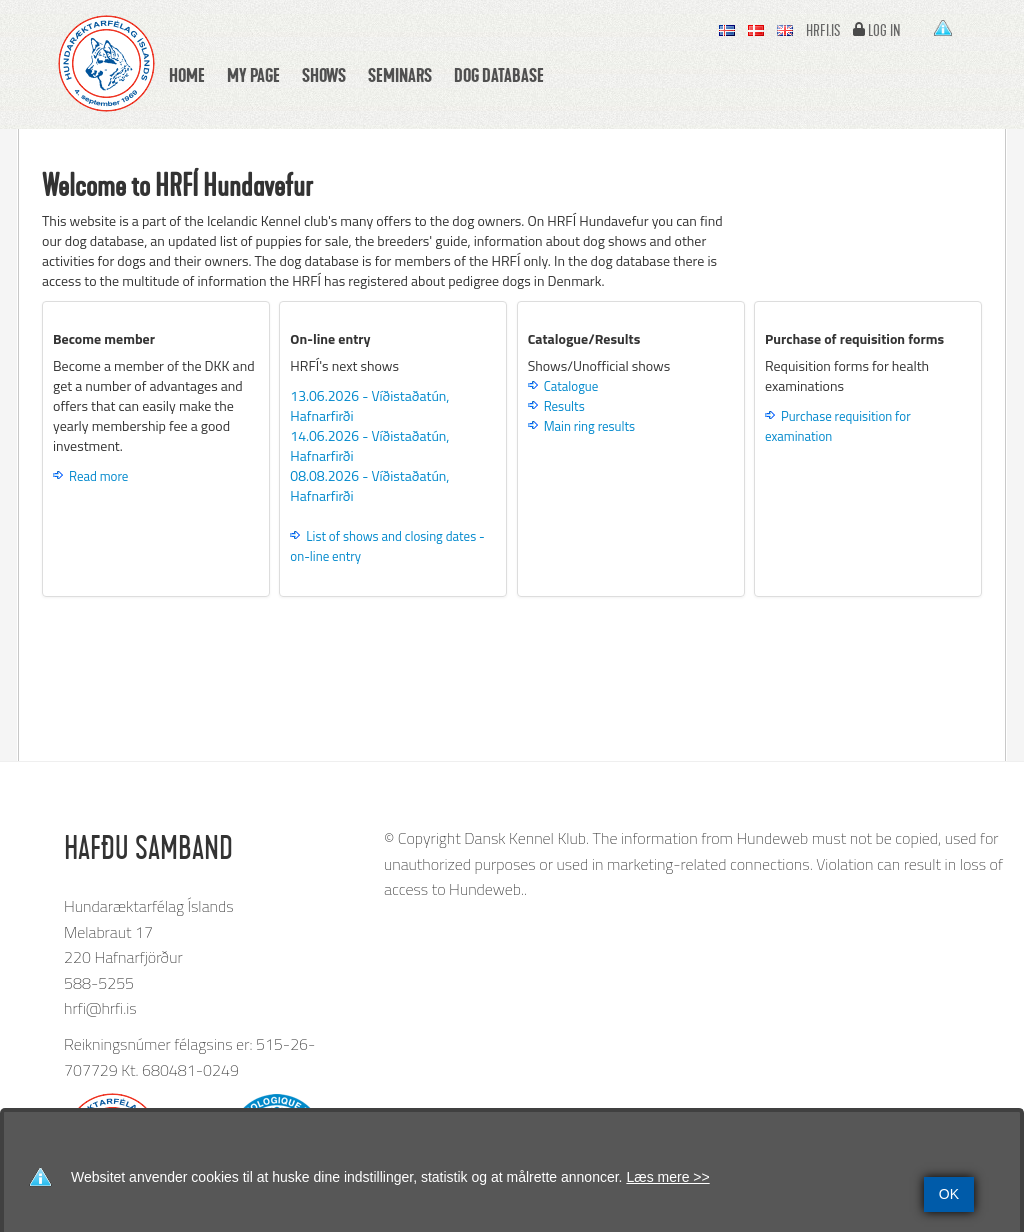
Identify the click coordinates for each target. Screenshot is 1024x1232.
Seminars (400, 75)
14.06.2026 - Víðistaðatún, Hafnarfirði (369, 445)
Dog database (499, 75)
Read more (98, 476)
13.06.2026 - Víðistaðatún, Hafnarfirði (369, 405)
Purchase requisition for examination (838, 426)
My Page (253, 75)
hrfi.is (823, 31)
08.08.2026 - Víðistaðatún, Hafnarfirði (369, 485)
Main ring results (589, 426)
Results (564, 406)
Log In (884, 31)
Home (187, 75)
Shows (324, 75)
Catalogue (571, 386)
